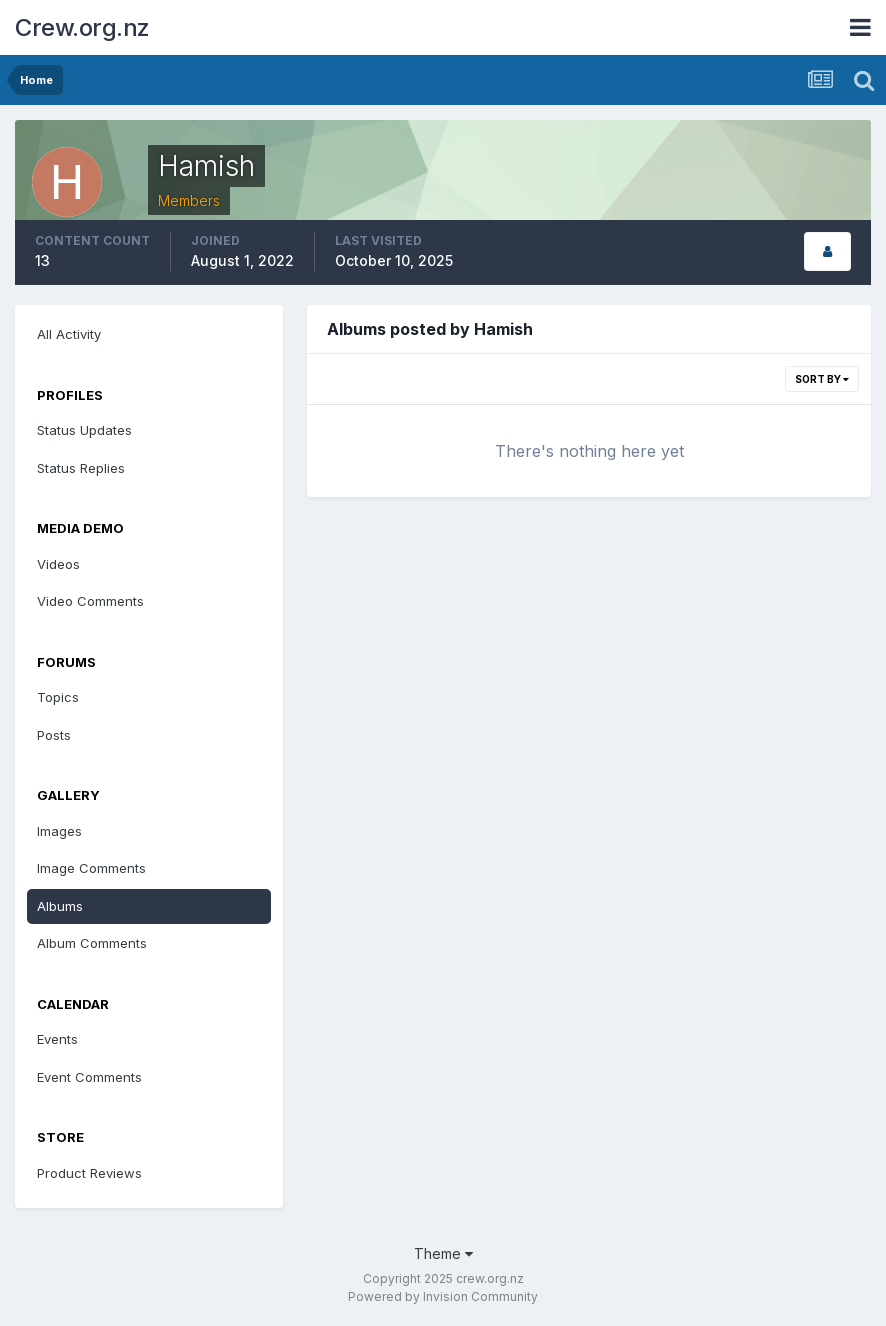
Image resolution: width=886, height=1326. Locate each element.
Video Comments (90, 601)
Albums (60, 906)
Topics (58, 697)
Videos (58, 564)
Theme (443, 1253)
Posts (54, 735)
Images (59, 831)
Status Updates (84, 430)
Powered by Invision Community (443, 1296)
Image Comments (91, 868)
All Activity (69, 334)
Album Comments (92, 943)
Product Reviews (89, 1173)
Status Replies (81, 468)
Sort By (822, 379)
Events (57, 1039)
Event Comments (89, 1077)
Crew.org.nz (82, 27)
